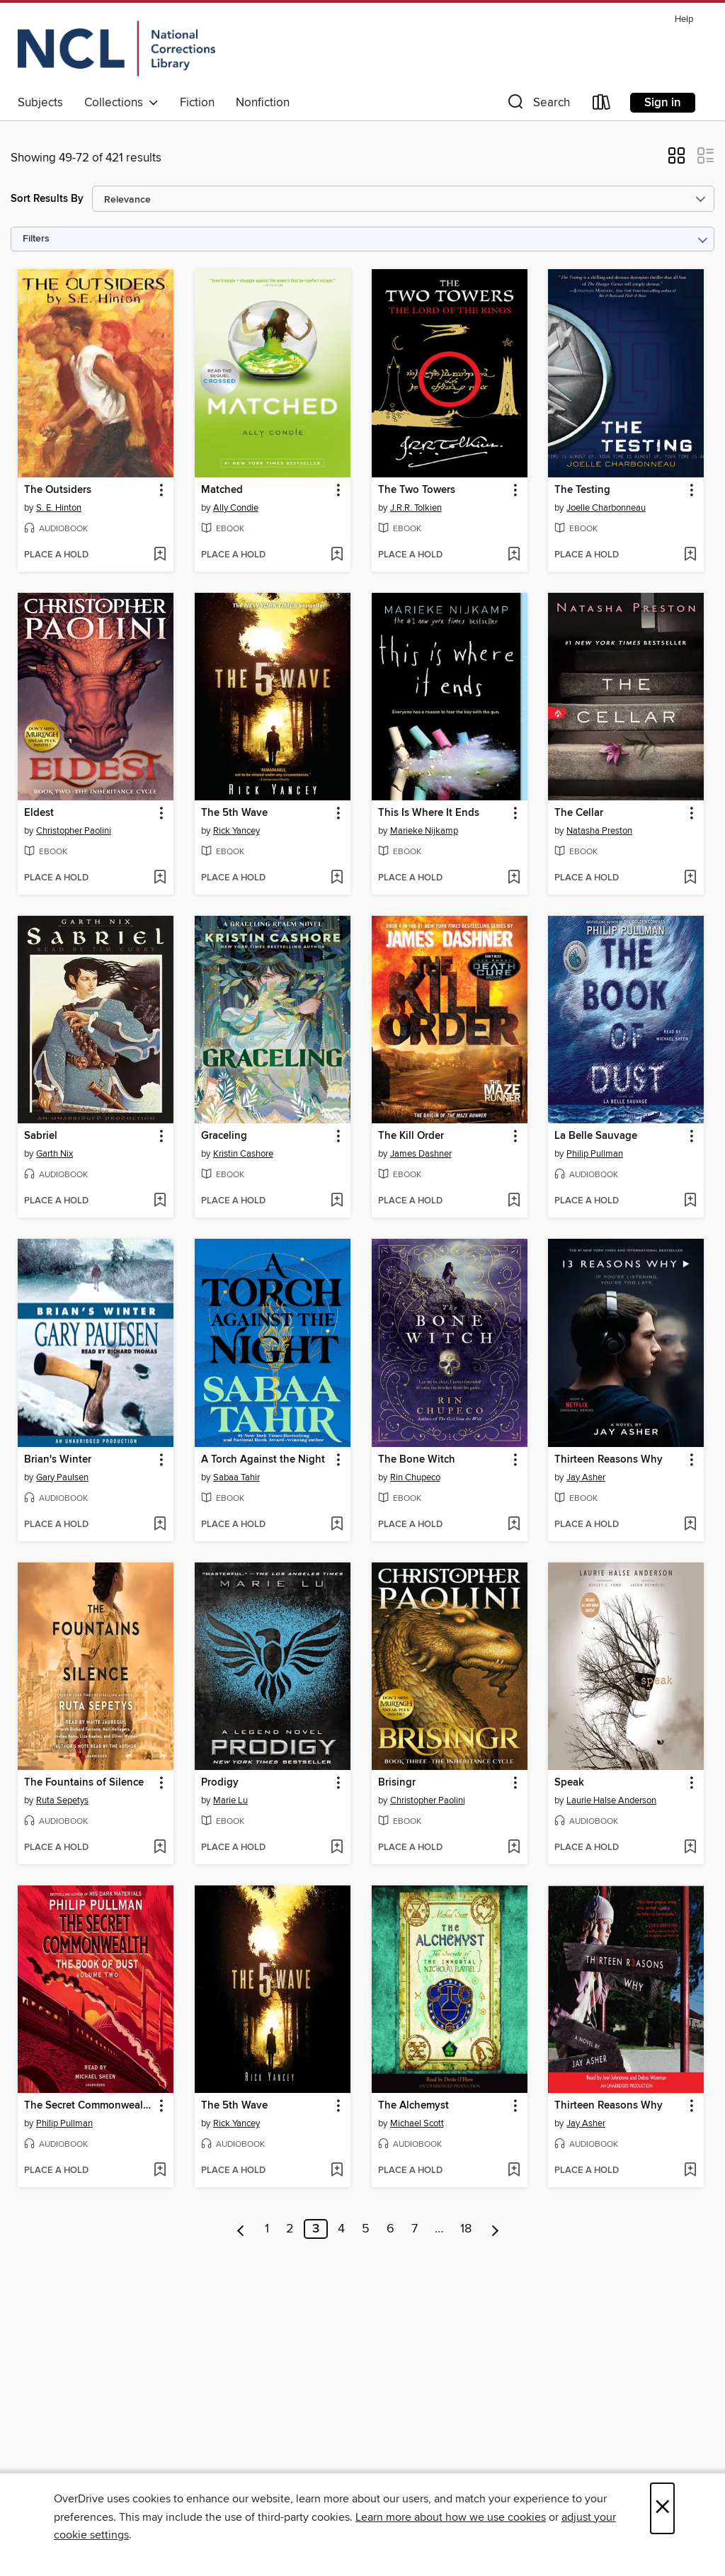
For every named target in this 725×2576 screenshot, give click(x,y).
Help (684, 19)
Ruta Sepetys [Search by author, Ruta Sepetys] (62, 1800)
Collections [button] (121, 102)
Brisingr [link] (397, 1782)
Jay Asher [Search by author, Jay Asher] (585, 1477)
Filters (36, 239)
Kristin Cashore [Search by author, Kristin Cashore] (243, 1153)
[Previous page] (241, 2228)
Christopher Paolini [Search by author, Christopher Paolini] (73, 830)
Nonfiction (263, 102)
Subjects (40, 102)
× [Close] (662, 2508)
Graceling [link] (224, 1136)
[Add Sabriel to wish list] (160, 1201)
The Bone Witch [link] (416, 1459)
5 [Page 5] (366, 2229)
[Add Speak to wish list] (690, 1848)
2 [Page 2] (290, 2229)
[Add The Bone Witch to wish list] (514, 1525)
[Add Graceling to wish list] (337, 1201)
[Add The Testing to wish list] (690, 555)
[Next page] (495, 2228)
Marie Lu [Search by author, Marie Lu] (230, 1800)
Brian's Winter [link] (57, 1459)
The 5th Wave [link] (234, 813)
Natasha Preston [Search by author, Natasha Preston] (599, 830)
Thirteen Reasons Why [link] (608, 1459)
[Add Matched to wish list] (337, 555)
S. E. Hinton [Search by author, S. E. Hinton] (58, 508)
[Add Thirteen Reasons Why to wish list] (690, 1525)
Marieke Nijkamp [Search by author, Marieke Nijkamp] (424, 830)
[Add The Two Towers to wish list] (514, 555)
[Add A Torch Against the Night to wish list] (337, 1525)
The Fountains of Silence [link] (84, 1782)
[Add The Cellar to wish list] (690, 878)
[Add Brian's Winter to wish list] (160, 1525)
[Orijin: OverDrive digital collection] (116, 49)
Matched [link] (222, 490)
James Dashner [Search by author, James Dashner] (421, 1153)
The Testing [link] (582, 490)
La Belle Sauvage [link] (595, 1136)
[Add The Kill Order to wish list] (514, 1201)
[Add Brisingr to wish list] (514, 1848)
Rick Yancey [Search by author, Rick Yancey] (236, 830)
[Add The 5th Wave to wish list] (337, 878)
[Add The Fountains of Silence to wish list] (160, 1848)
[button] (537, 105)
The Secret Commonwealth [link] (88, 2105)
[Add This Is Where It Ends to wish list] (514, 878)
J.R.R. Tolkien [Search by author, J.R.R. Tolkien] (416, 508)
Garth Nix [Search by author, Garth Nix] (54, 1153)
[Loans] (602, 105)
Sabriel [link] (40, 1136)
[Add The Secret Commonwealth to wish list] (160, 2171)
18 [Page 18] (466, 2229)
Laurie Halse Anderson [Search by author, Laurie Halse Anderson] (611, 1800)
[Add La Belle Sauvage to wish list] (690, 1201)
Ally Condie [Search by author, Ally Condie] (235, 508)
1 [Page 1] (267, 2229)
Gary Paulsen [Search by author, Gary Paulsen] (62, 1477)
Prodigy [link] (220, 1782)
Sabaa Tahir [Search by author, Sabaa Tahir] (236, 1477)
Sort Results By (47, 198)
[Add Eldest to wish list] (160, 878)
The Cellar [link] (578, 813)
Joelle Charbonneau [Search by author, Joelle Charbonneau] (606, 508)
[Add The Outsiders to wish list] (160, 555)
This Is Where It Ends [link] (428, 813)
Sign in (662, 102)
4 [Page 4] (341, 2229)
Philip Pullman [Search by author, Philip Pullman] (594, 1153)
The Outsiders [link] (57, 490)
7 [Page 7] (414, 2229)
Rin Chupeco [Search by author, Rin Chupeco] (415, 1477)
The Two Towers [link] (416, 490)
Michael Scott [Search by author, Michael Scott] (417, 2123)
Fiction (197, 102)
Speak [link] (569, 1782)
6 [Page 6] (390, 2229)
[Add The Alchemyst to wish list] (514, 2171)
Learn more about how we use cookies (450, 2517)
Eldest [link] (39, 813)
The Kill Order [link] (411, 1136)
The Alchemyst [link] (413, 2105)
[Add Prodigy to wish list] (337, 1848)
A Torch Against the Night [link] (263, 1459)
